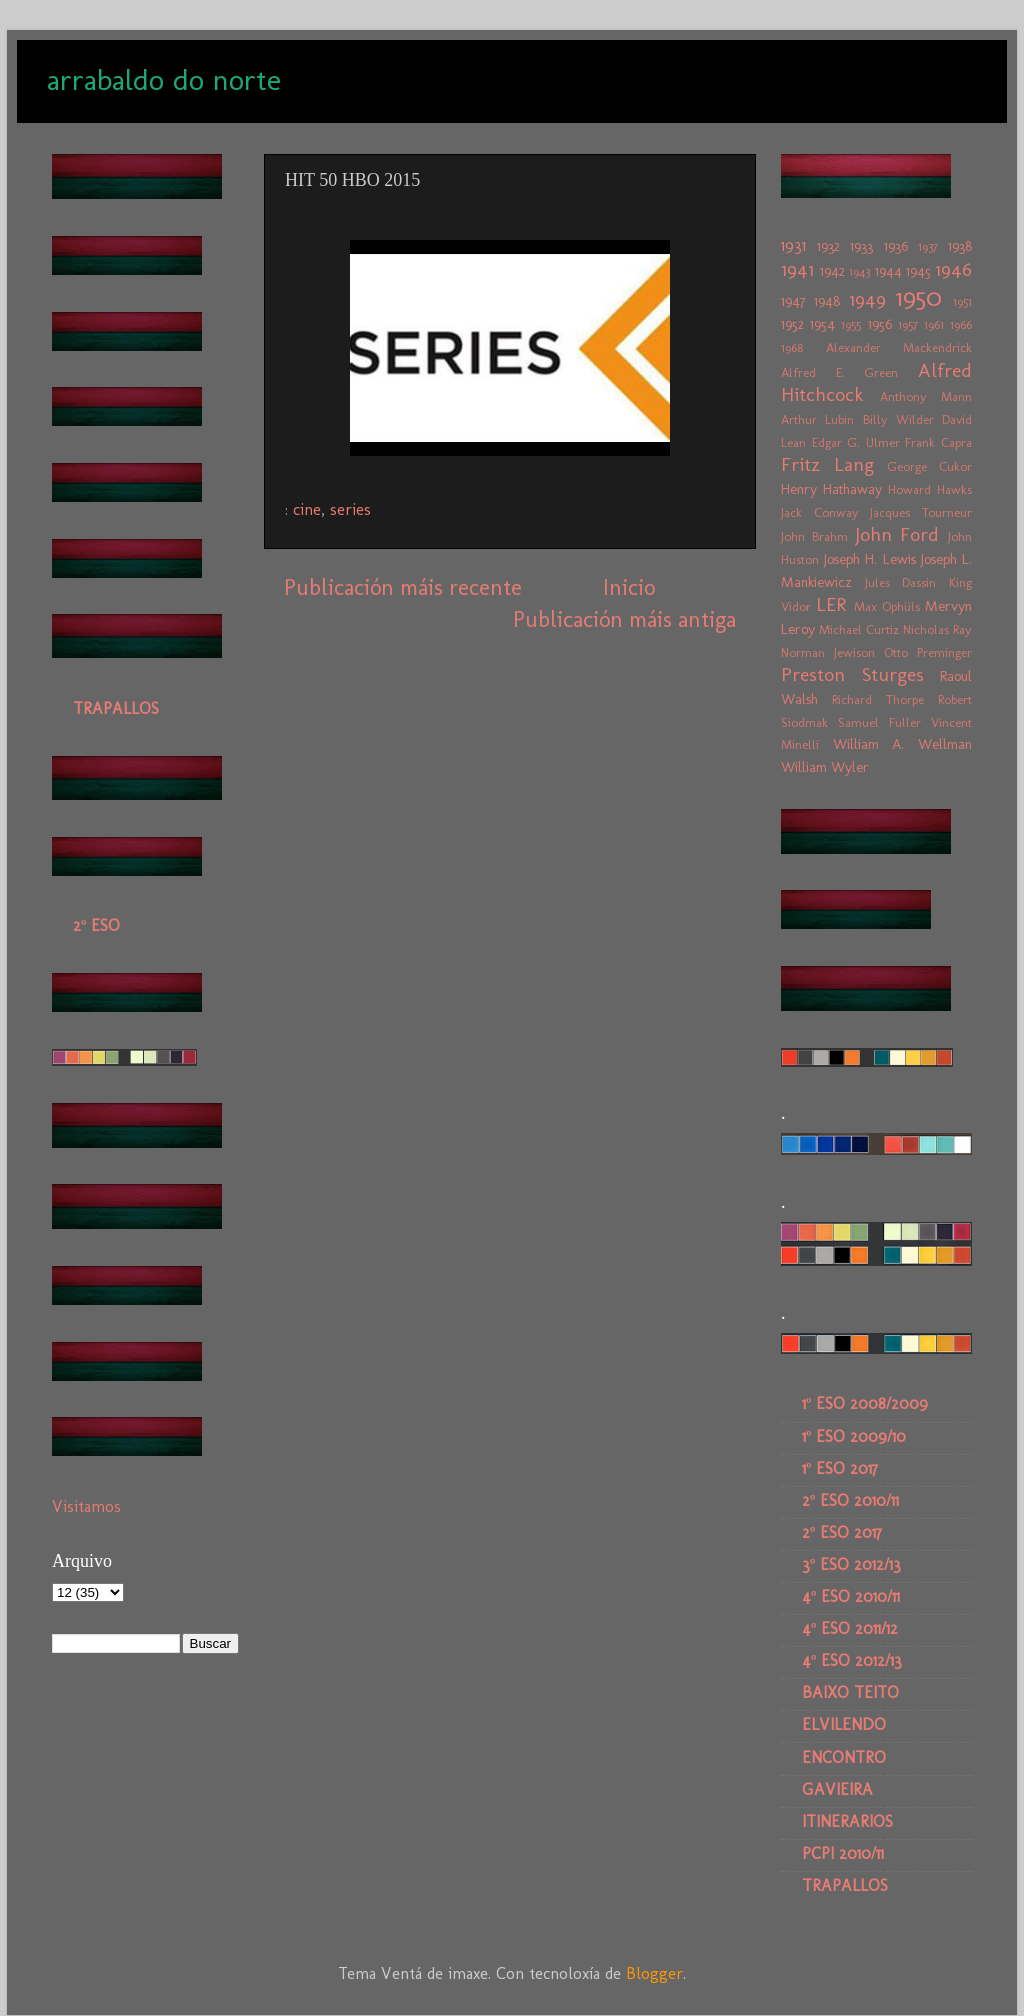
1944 (888, 271)
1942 (832, 271)
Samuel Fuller (879, 722)
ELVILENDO (844, 1724)
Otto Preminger (928, 652)
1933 (861, 246)
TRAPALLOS (116, 708)
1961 (934, 324)
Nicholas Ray (937, 629)
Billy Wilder (898, 419)
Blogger (654, 1973)
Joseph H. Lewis (869, 559)
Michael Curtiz (859, 629)
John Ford (897, 534)
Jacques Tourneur (921, 512)
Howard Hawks (930, 489)
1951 (962, 301)
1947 (793, 301)
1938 (960, 246)
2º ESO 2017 (842, 1532)
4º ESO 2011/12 (850, 1628)
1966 (961, 324)
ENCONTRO (844, 1757)
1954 (822, 324)
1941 (797, 269)
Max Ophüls (887, 606)
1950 (919, 297)
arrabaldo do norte (164, 80)
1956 (880, 324)
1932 (828, 246)
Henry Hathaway (831, 489)
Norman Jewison (828, 652)
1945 (918, 271)
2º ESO (96, 925)
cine (307, 509)
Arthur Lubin (817, 419)
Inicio (629, 587)
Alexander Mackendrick (899, 347)
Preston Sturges (852, 674)
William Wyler (825, 767)
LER (831, 604)
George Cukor (929, 466)
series (350, 509)
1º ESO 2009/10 (854, 1436)
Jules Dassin (901, 582)
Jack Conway (820, 512)
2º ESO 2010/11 (850, 1500)
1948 (827, 301)
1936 (896, 246)
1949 (867, 299)
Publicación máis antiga (624, 619)
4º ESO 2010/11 (851, 1596)
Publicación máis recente (403, 587)
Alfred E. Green (839, 372)
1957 (908, 324)
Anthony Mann (926, 396)
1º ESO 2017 (840, 1468)
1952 (792, 324)
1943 (859, 271)
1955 (851, 324)
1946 (953, 269)
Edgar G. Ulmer (856, 442)
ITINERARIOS (847, 1821)
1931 (793, 245)
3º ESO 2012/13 (851, 1564)
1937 (928, 246)
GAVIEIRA (837, 1789)
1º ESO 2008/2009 (865, 1403)
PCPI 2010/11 (843, 1853)
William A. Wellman (902, 744)
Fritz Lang (827, 464)
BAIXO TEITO (850, 1692)
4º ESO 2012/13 (852, 1660)
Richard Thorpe (878, 699)
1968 (792, 347)
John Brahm (814, 536)
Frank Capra (938, 442)
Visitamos (86, 1506)
